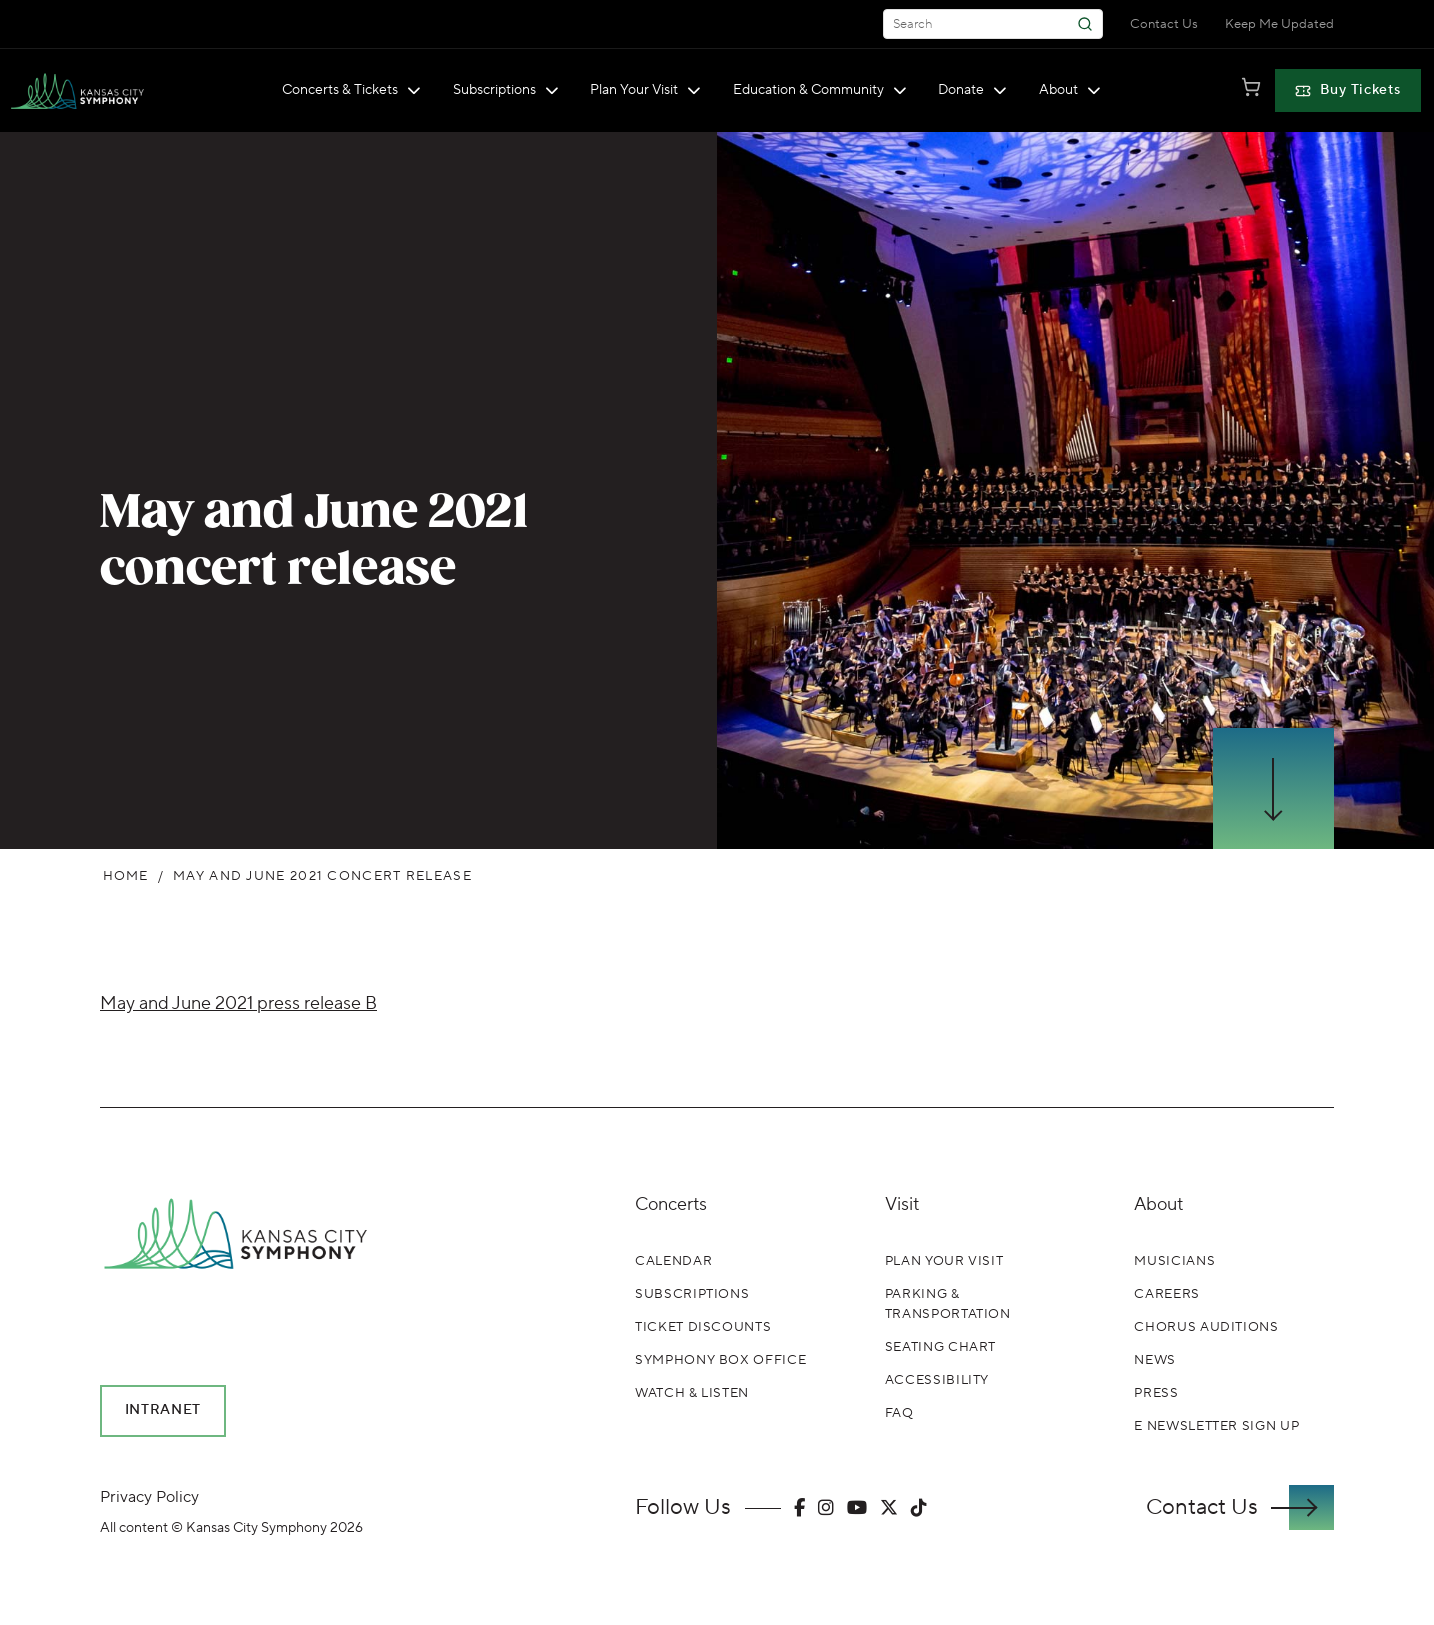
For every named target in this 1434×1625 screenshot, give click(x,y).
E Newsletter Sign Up (1216, 1426)
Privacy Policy (149, 1497)
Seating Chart (940, 1347)
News (1155, 1360)
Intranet (163, 1410)
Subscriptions (506, 89)
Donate (972, 89)
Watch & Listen (692, 1393)
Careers (1167, 1294)
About (1070, 89)
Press (1156, 1393)
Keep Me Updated (1279, 24)
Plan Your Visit (645, 89)
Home (126, 876)
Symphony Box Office (720, 1360)
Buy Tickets (1348, 90)
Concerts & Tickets (351, 89)
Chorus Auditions (1206, 1327)
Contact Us (1164, 24)
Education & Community (820, 89)
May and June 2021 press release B (238, 1003)
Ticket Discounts (703, 1327)
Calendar (673, 1261)
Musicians (1174, 1261)
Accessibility (937, 1380)
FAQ (899, 1413)
